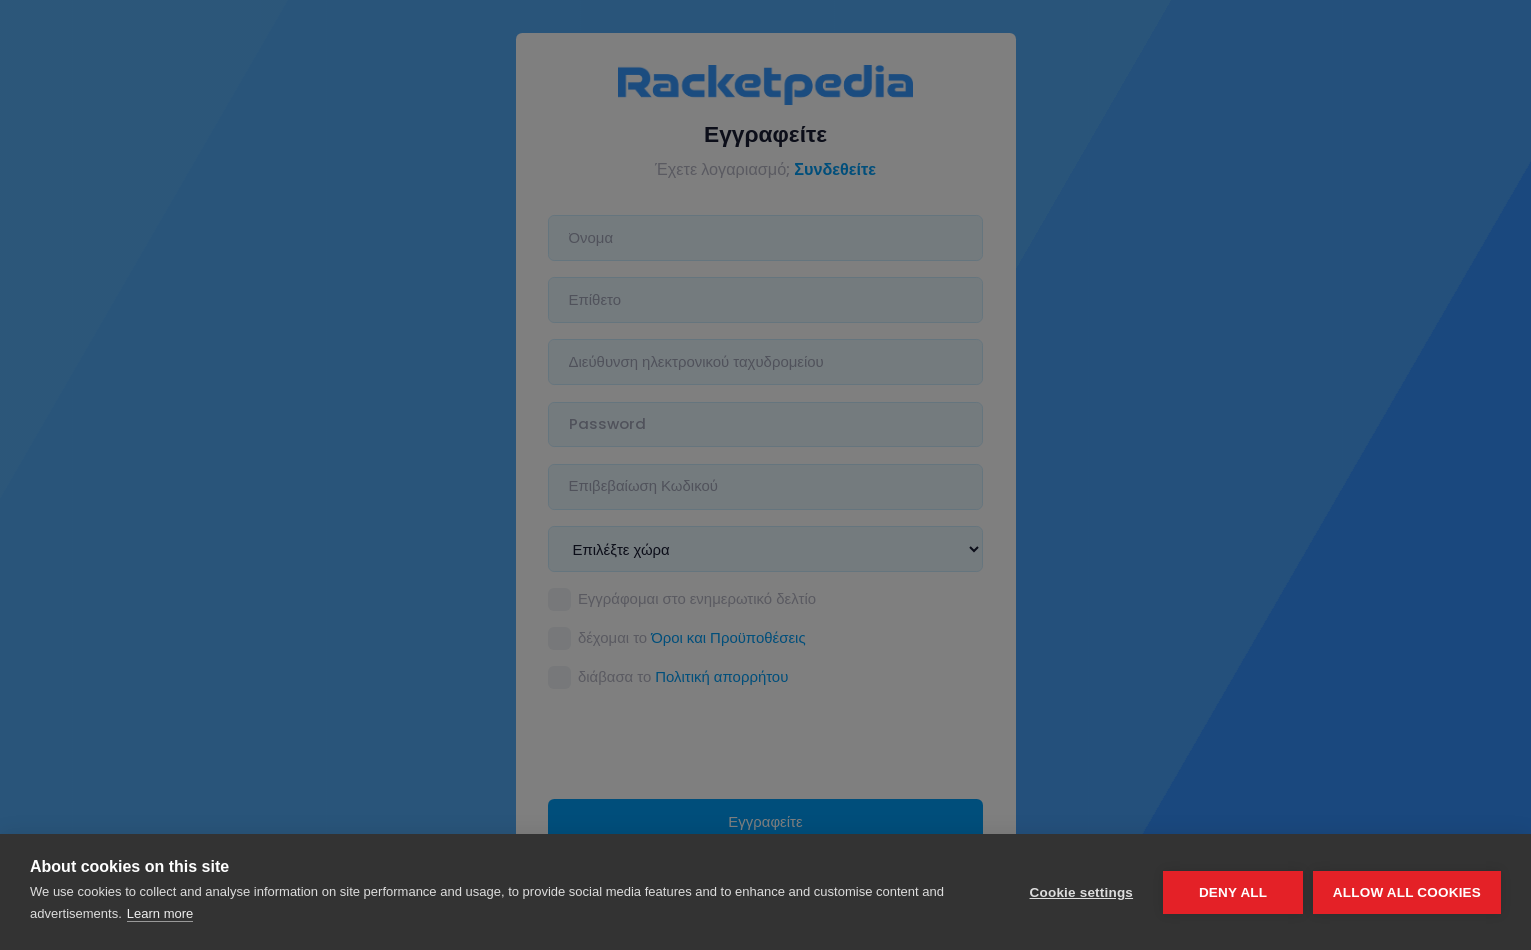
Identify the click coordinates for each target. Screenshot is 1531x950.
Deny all (1233, 892)
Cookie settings (1081, 892)
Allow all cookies (1407, 892)
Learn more (160, 913)
